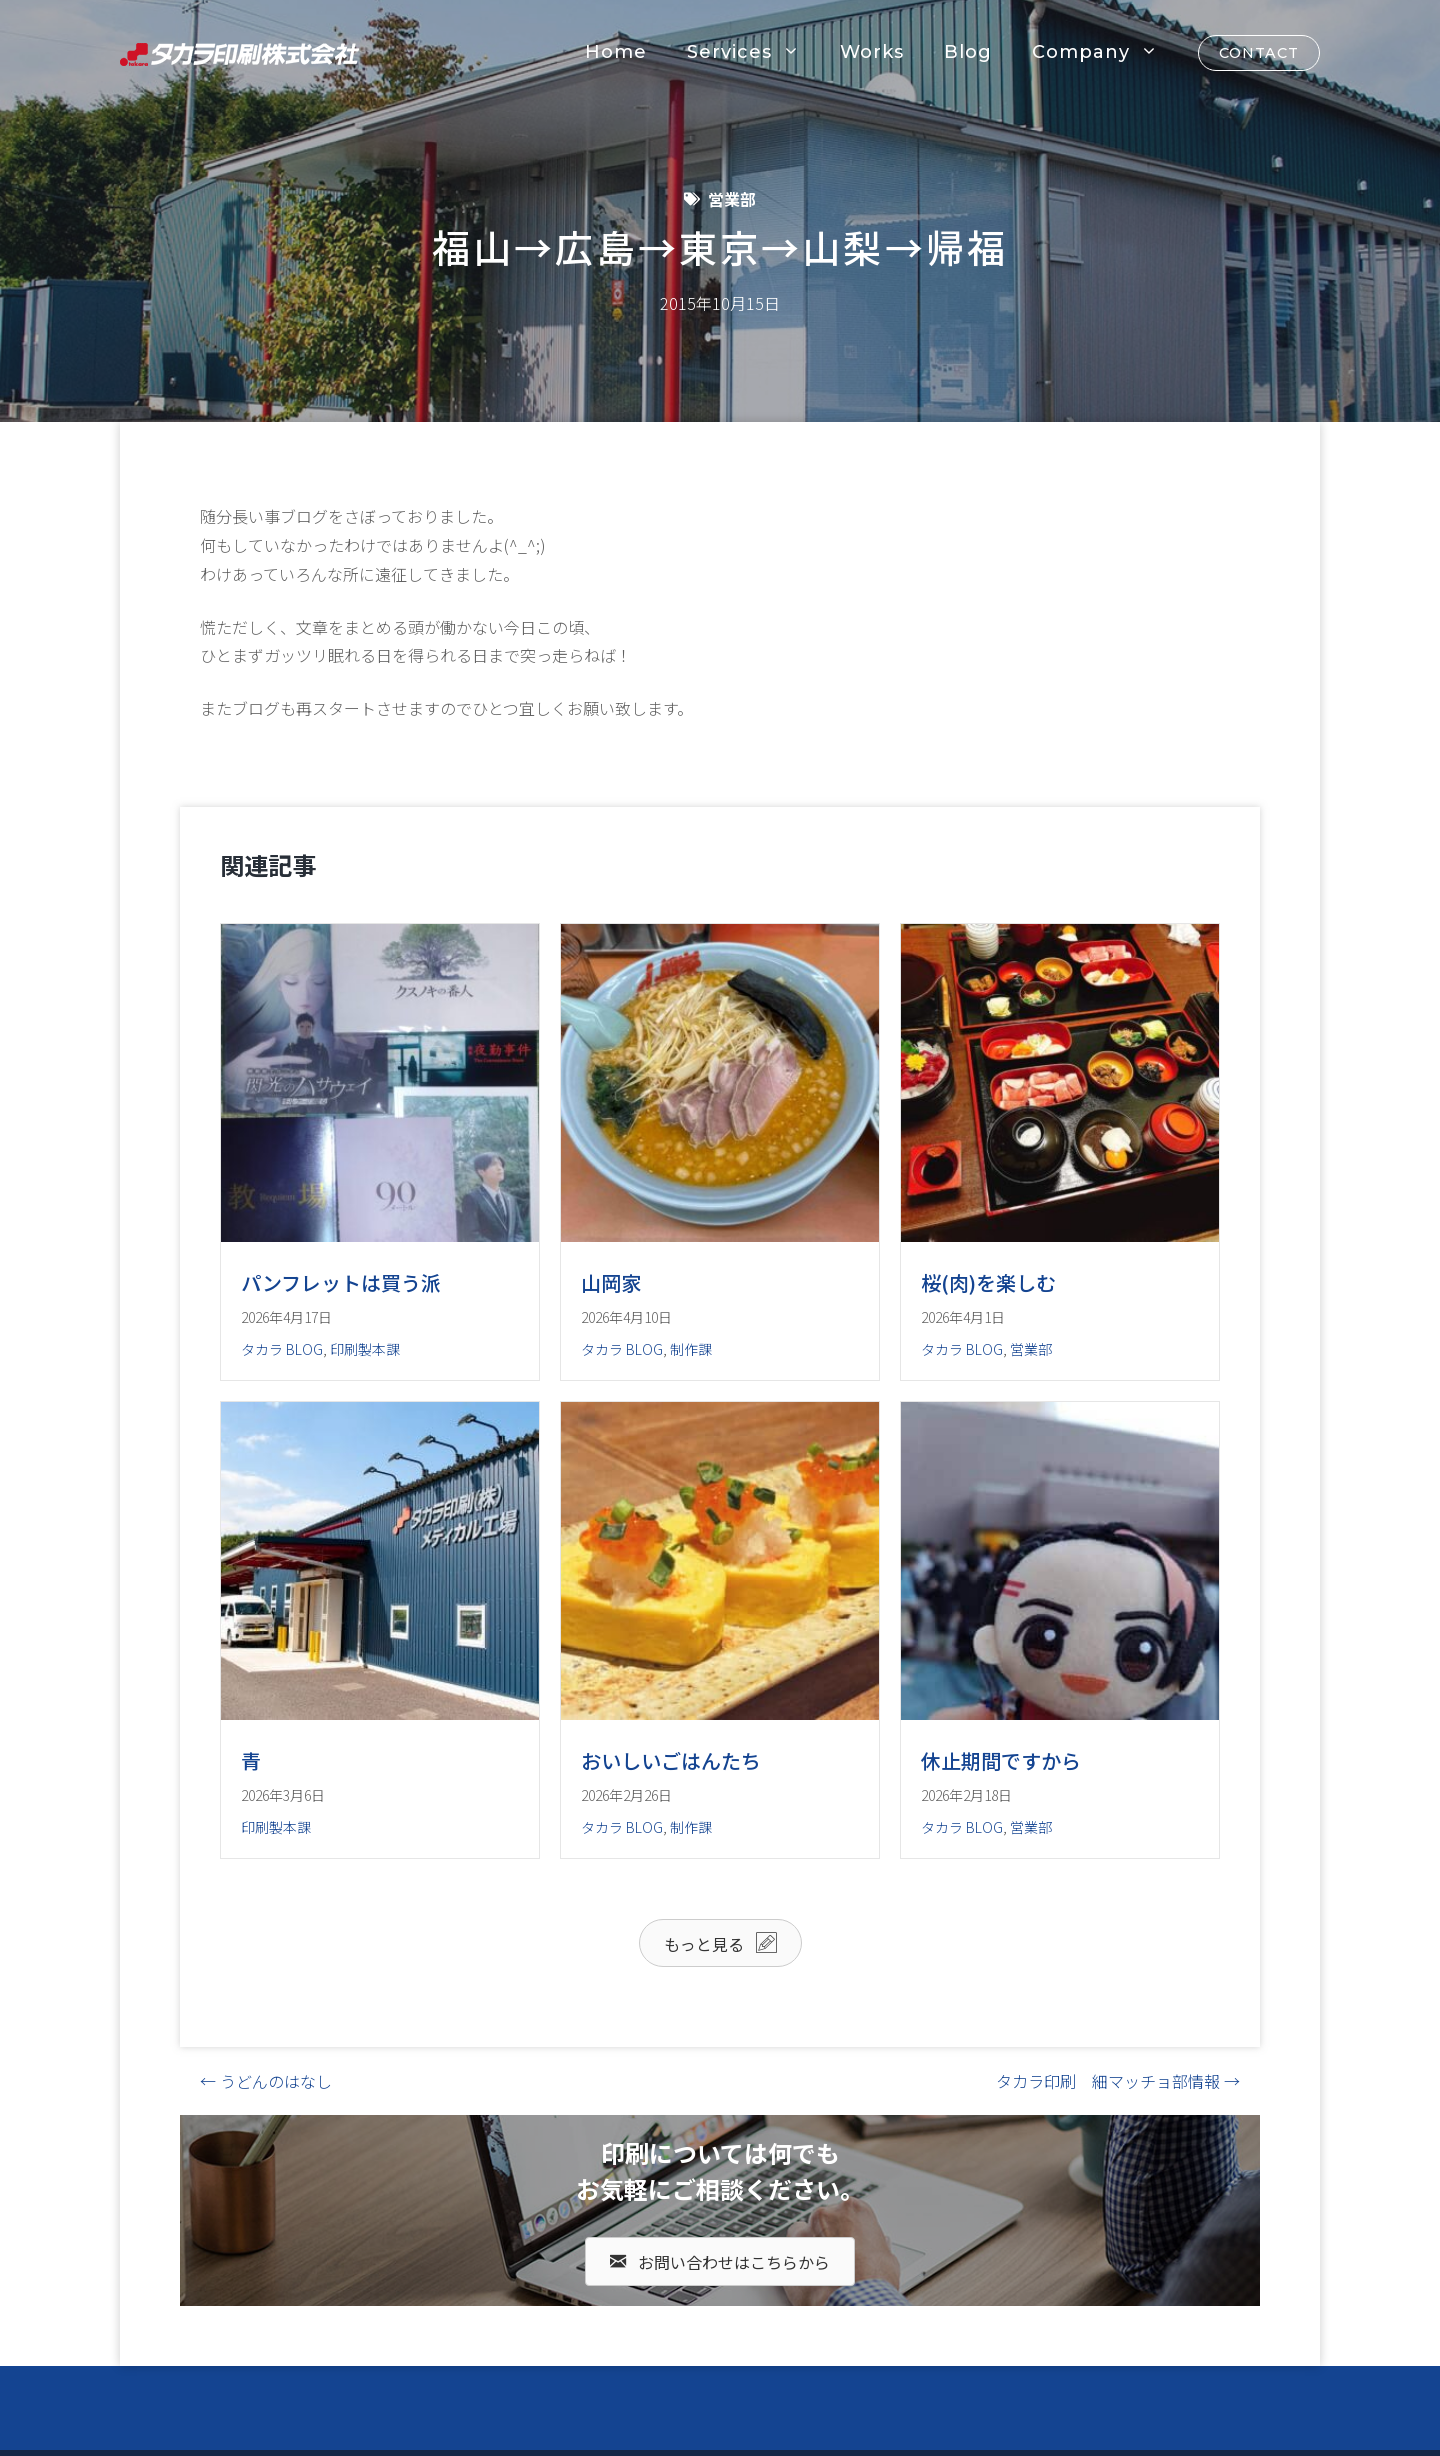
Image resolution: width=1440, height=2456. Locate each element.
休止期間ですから (1001, 1760)
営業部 (732, 199)
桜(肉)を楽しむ (988, 1282)
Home (616, 52)
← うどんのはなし (266, 2081)
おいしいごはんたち (671, 1760)
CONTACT (1259, 53)
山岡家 (611, 1282)
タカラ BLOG (282, 1349)
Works (872, 52)
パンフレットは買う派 (341, 1282)
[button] (720, 1943)
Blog (968, 52)
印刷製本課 (365, 1349)
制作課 (691, 1349)
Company (1105, 52)
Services (753, 52)
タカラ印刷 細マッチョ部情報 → (1118, 2081)
